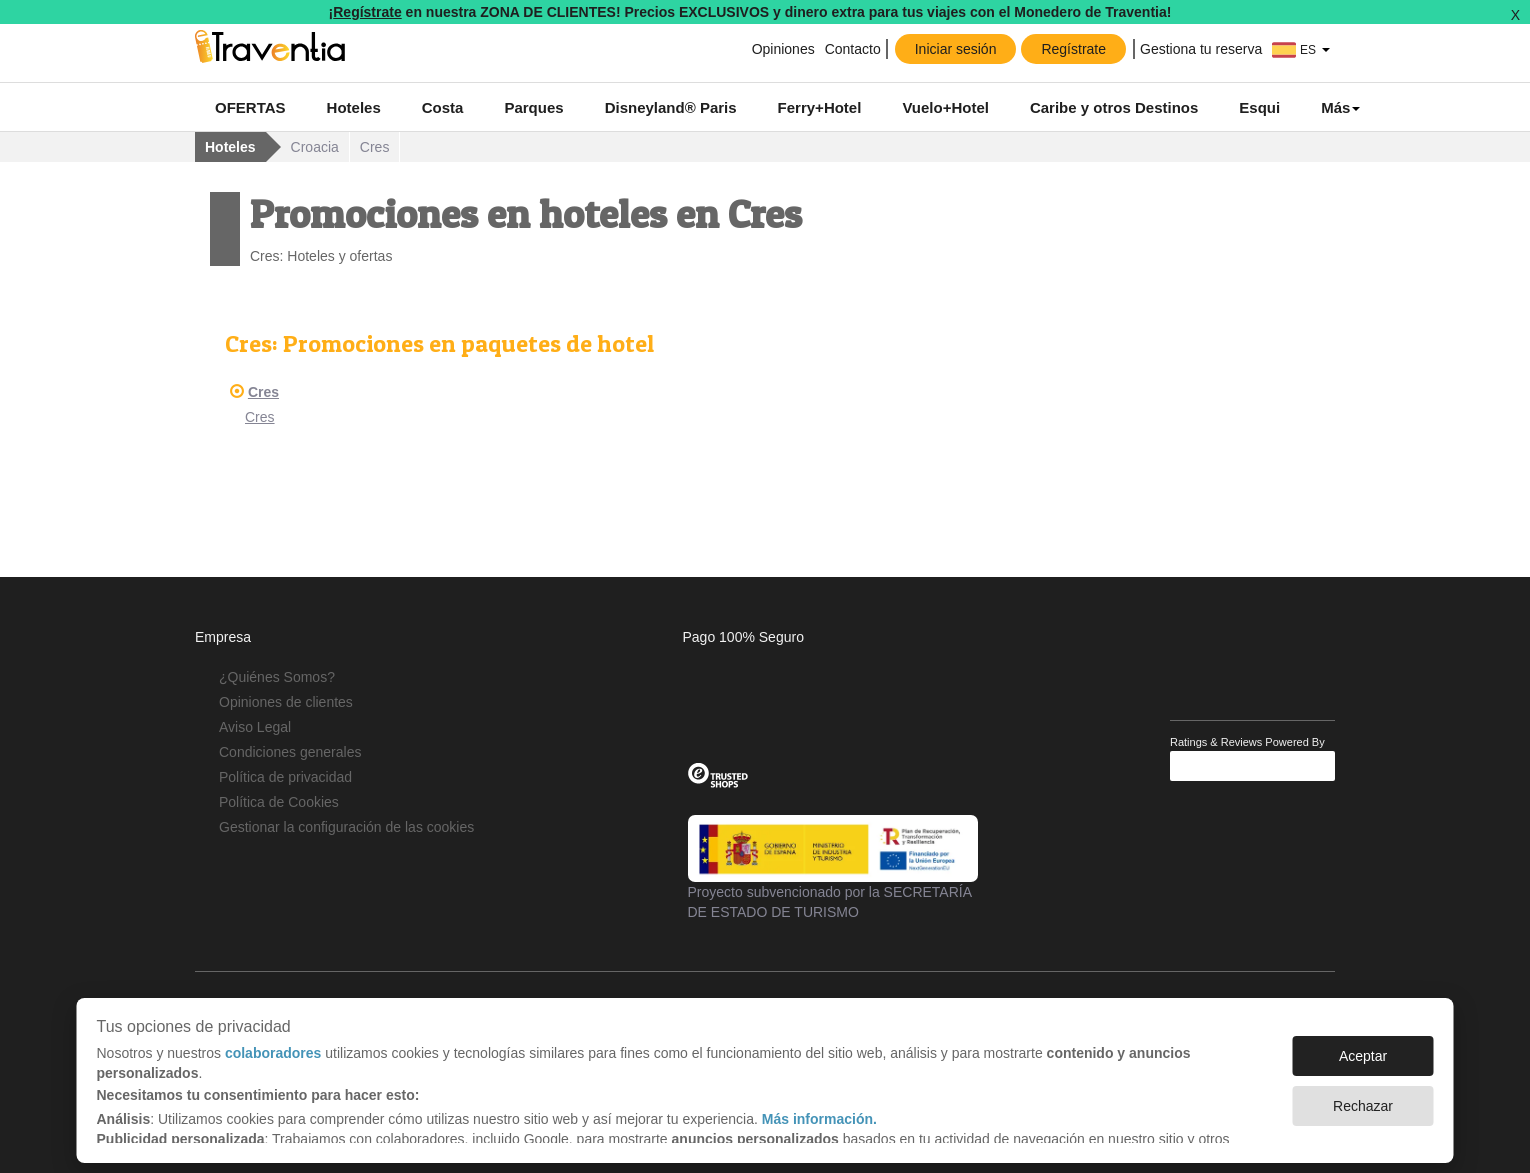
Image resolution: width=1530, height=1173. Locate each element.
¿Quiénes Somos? (277, 677)
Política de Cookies (279, 802)
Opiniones (783, 49)
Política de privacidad (285, 777)
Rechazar (1363, 1096)
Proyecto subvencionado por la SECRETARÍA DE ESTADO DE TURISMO (833, 867)
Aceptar (1363, 1046)
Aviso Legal (255, 727)
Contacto (853, 49)
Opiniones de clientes (286, 702)
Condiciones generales (290, 752)
